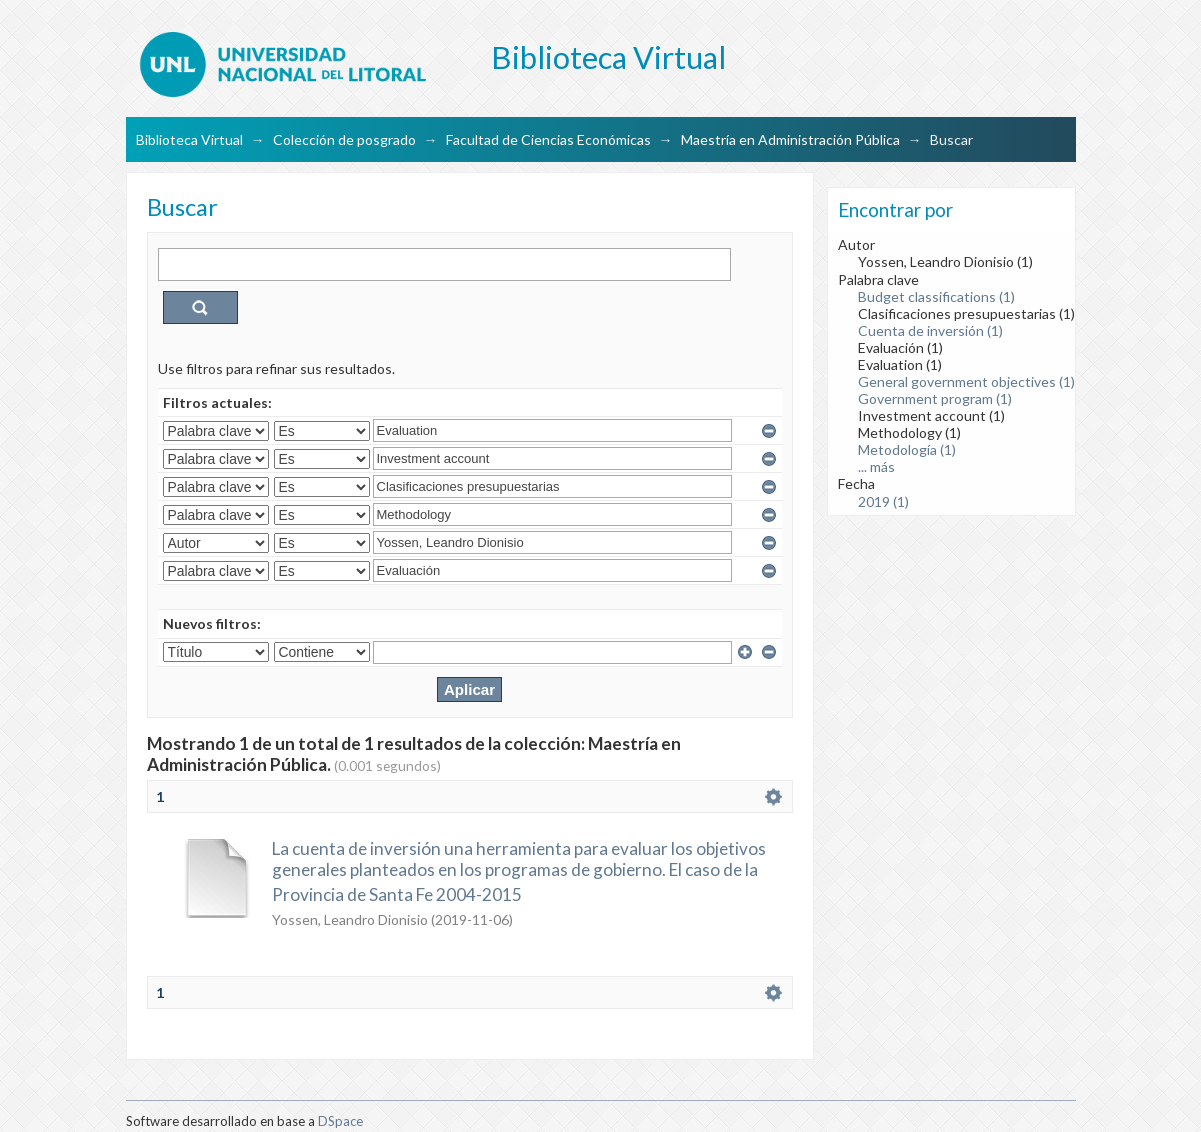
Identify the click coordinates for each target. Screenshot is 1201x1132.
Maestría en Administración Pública (790, 139)
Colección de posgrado (344, 139)
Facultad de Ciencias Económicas (548, 139)
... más (876, 466)
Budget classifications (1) (936, 296)
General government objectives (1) (966, 381)
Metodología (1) (907, 449)
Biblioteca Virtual (189, 139)
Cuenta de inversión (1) (930, 330)
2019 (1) (883, 501)
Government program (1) (935, 398)
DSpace (340, 1121)
